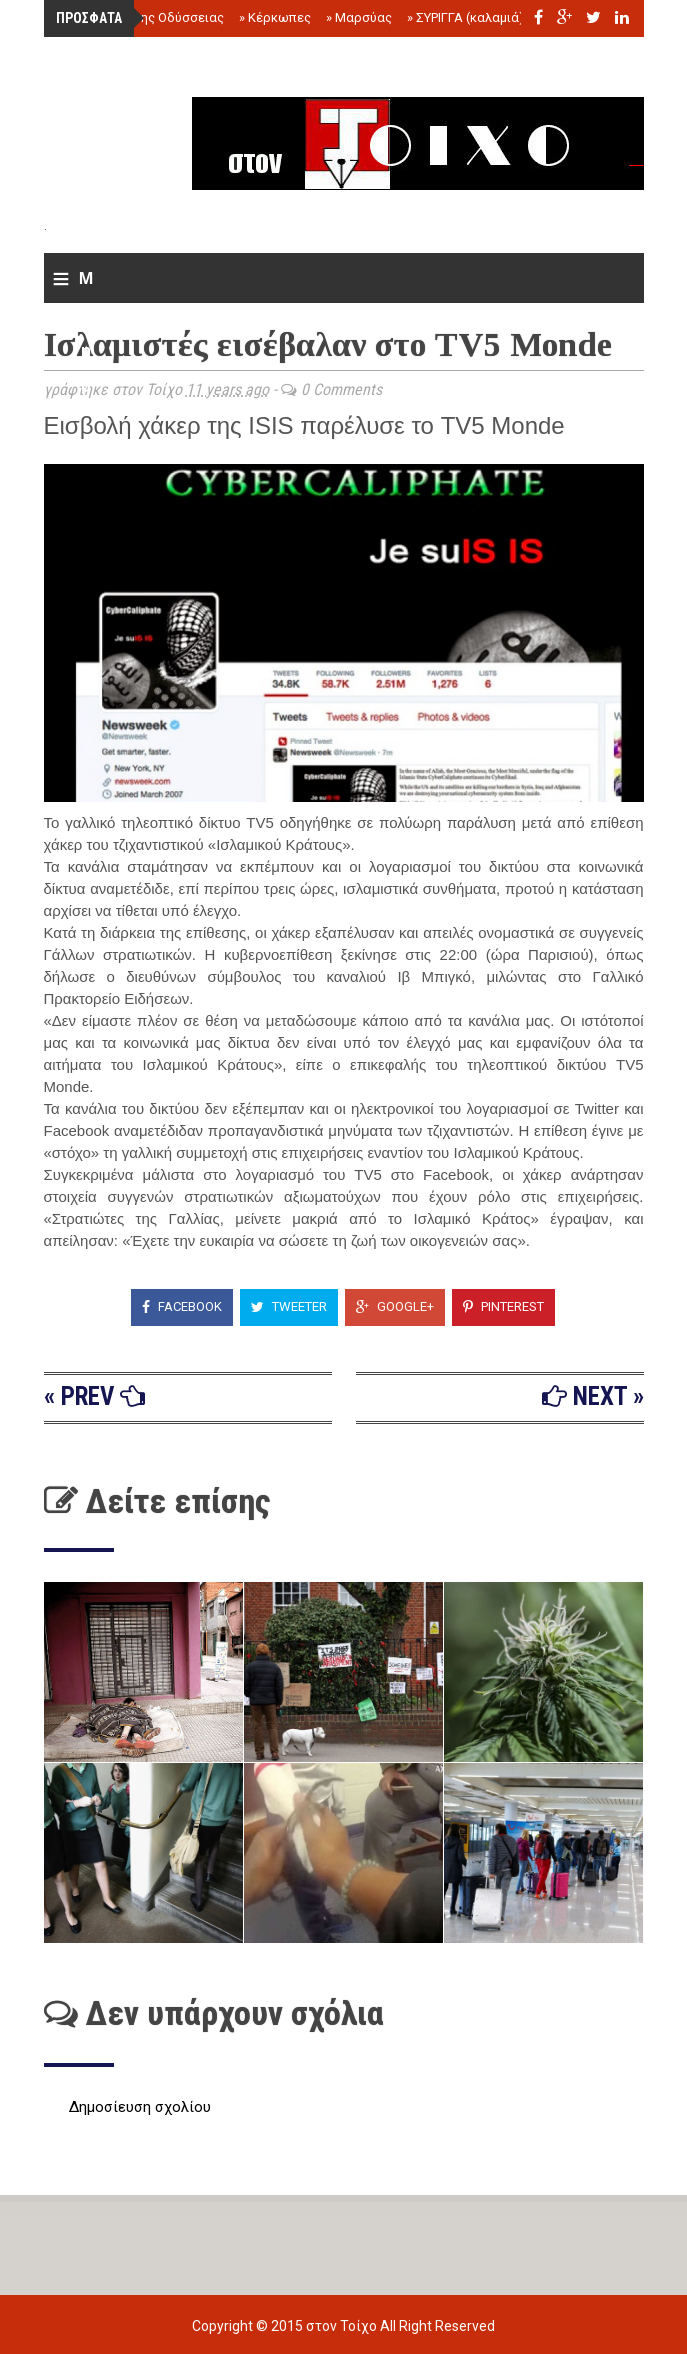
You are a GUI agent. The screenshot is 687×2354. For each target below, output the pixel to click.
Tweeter (289, 1306)
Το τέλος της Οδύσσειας (146, 17)
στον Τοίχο (343, 2326)
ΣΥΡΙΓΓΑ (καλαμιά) (465, 17)
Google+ (395, 1306)
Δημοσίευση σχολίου (140, 2107)
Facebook (182, 1306)
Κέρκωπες (275, 17)
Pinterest (503, 1306)
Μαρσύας (359, 17)
